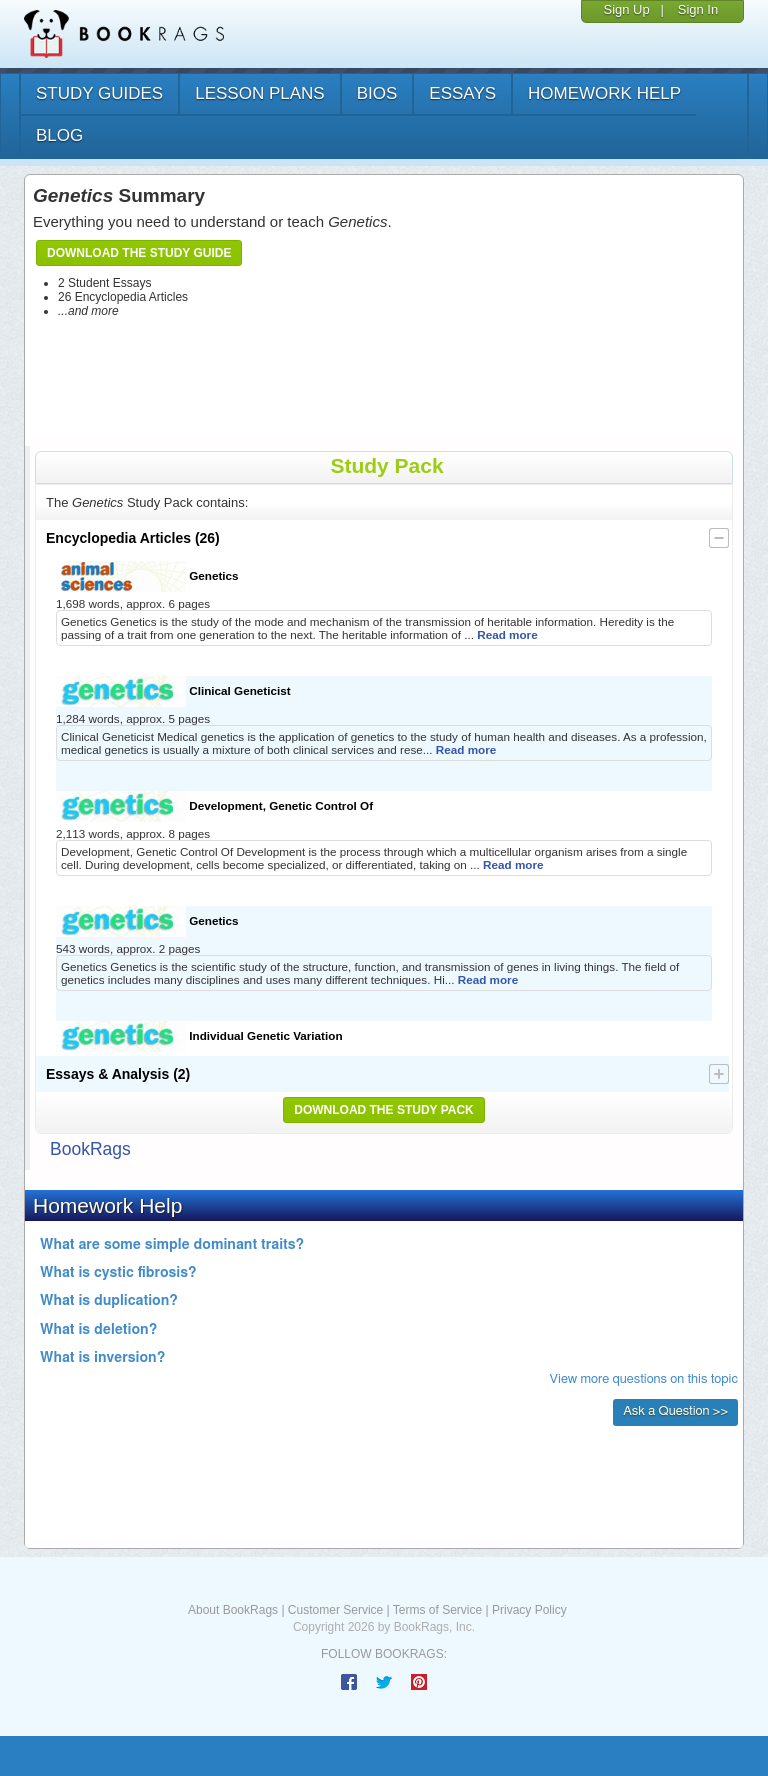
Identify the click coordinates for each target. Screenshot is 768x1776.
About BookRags (233, 1610)
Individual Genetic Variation (199, 1036)
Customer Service (335, 1610)
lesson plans (259, 93)
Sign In (698, 9)
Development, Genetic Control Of (214, 806)
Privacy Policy (529, 1610)
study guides (99, 93)
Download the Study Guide (139, 253)
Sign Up (626, 9)
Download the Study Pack (384, 1110)
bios (377, 93)
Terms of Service (437, 1610)
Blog (59, 135)
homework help (604, 93)
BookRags (90, 1149)
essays (462, 93)
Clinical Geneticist (173, 691)
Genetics (147, 576)
